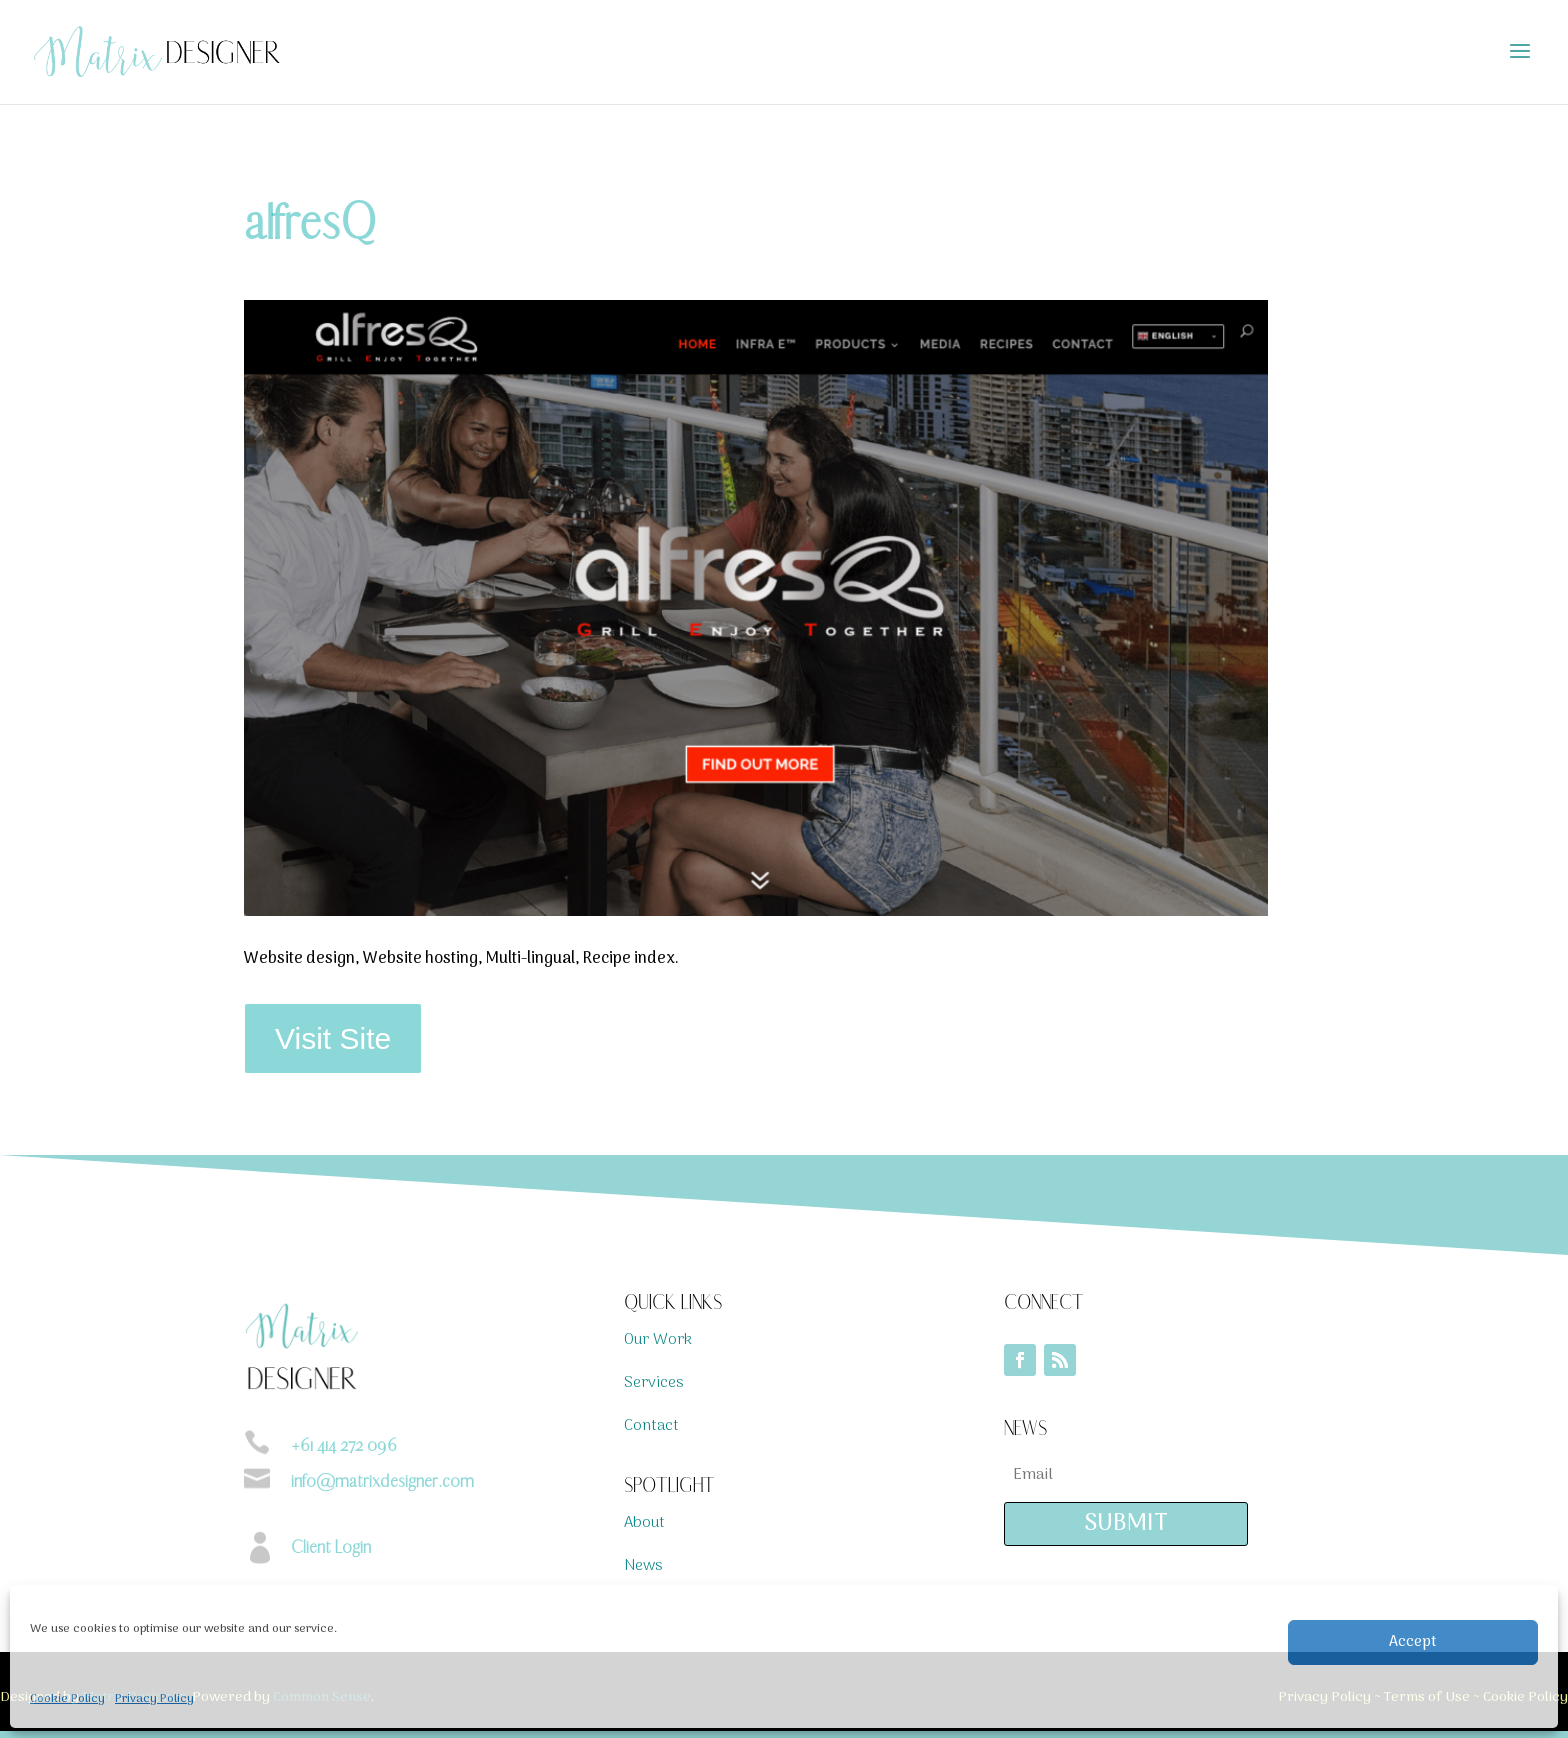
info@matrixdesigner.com (382, 1481)
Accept (1413, 1642)
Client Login (331, 1547)
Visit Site (333, 1038)
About (644, 1523)
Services (654, 1383)
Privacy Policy (154, 1699)
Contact (651, 1426)
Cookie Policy (67, 1699)
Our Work (658, 1340)
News (643, 1566)
